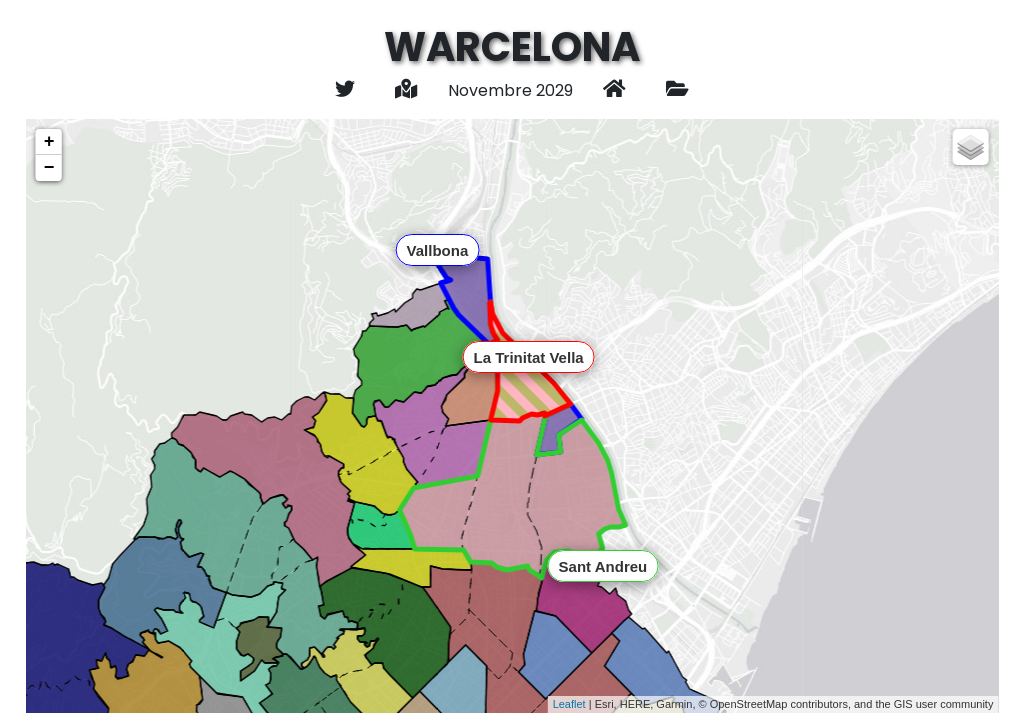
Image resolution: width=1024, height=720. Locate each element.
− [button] (49, 168)
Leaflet (569, 704)
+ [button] (49, 142)
